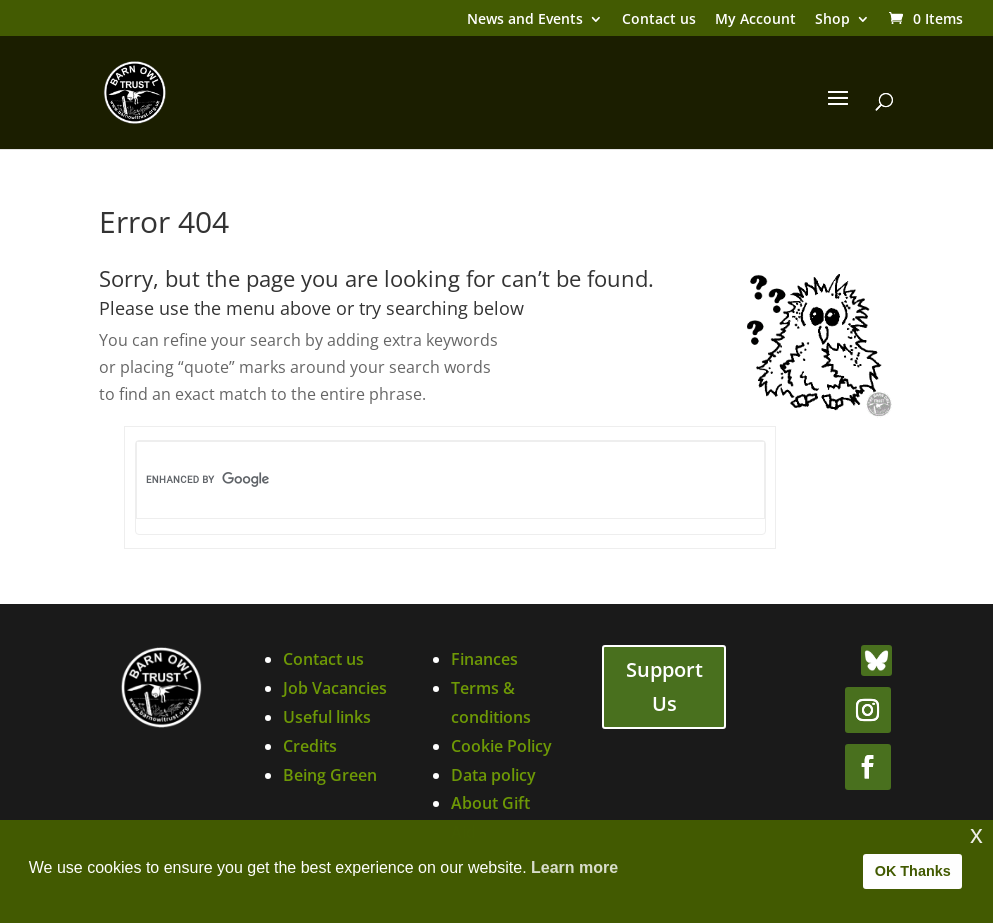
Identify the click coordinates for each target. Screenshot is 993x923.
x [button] (976, 834)
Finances (484, 659)
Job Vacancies (335, 688)
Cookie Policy (501, 746)
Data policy (493, 775)
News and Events (525, 20)
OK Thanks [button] (913, 871)
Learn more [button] (574, 867)
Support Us (664, 686)
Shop (832, 20)
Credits (310, 746)
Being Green (330, 775)
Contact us (659, 20)
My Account (755, 20)
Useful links (327, 717)
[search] (417, 480)
